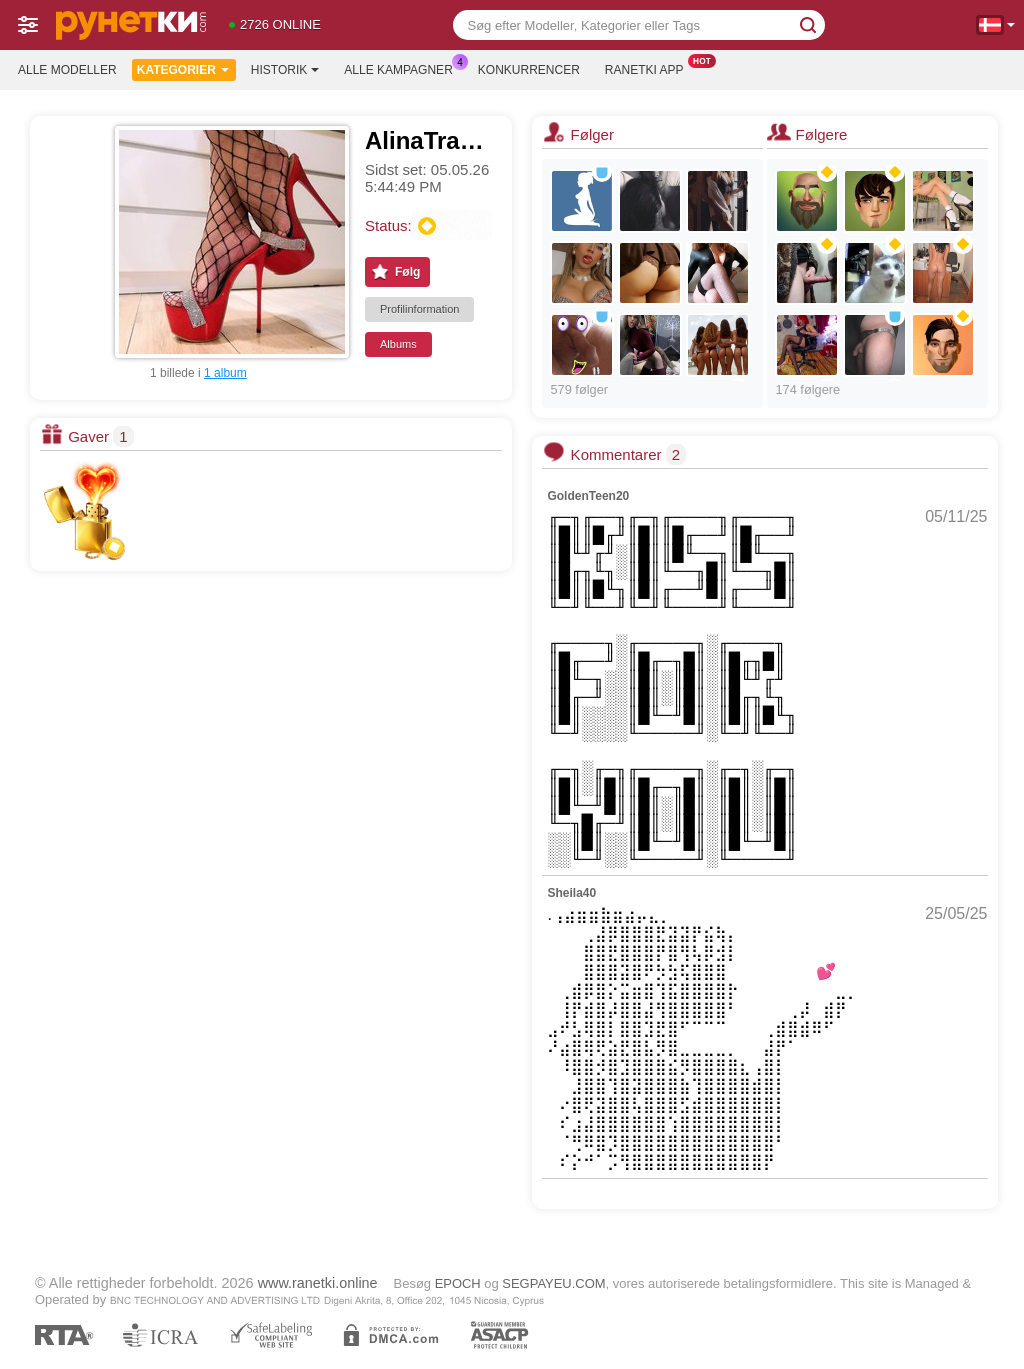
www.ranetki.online (318, 1283)
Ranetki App (649, 68)
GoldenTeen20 (588, 496)
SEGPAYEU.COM (553, 1283)
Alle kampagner (403, 68)
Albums (398, 344)
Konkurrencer (529, 70)
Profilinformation (419, 309)
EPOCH (458, 1283)
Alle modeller (67, 70)
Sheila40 (571, 893)
